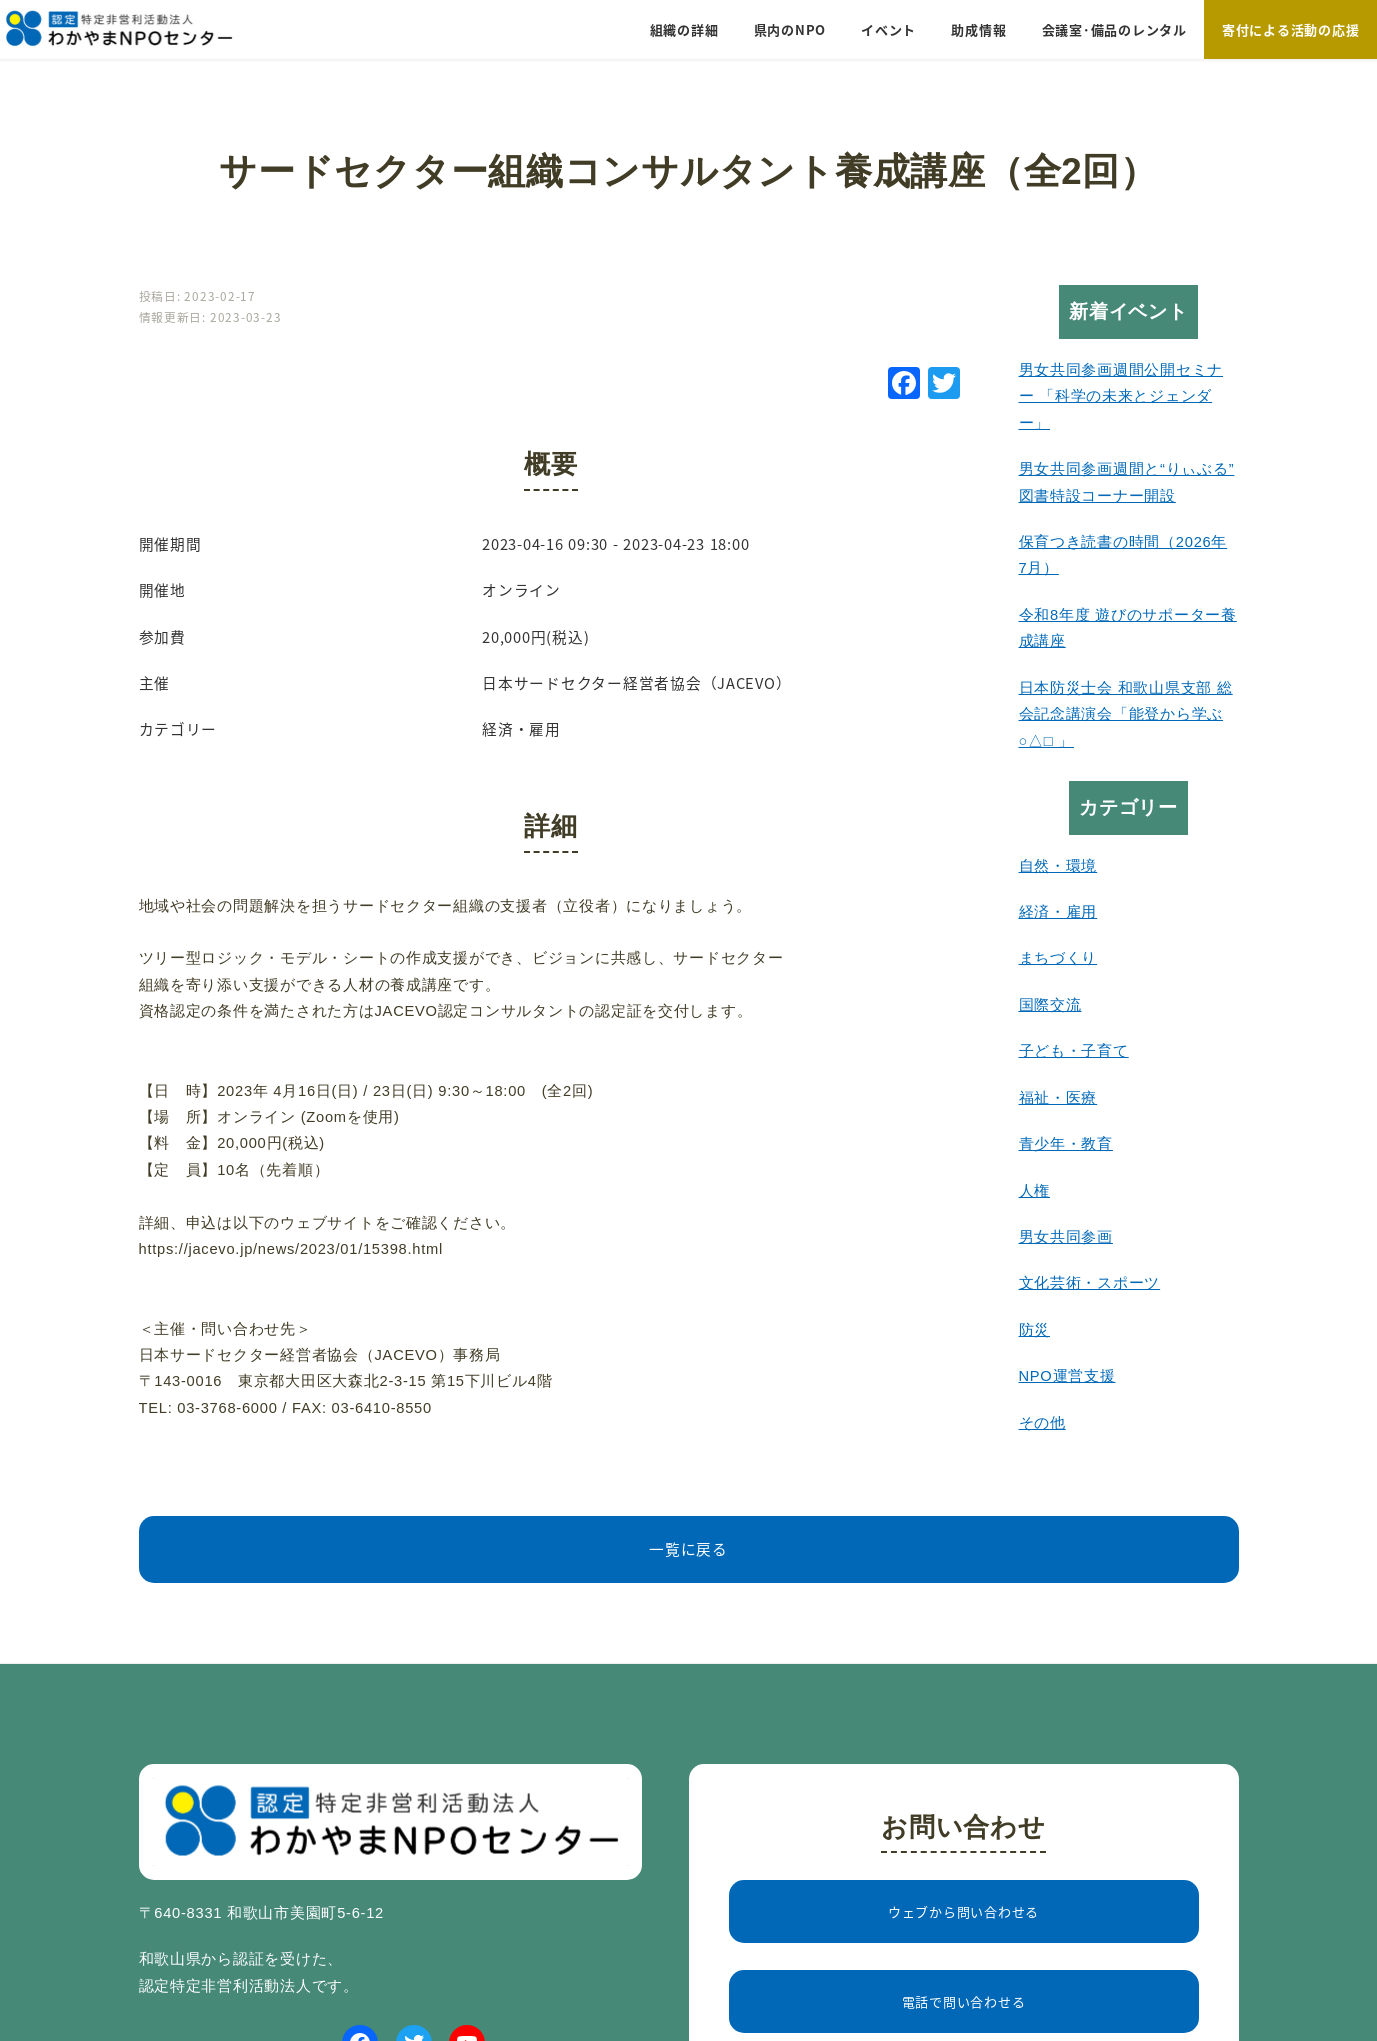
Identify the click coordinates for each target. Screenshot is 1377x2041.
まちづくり (1058, 958)
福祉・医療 (1058, 1098)
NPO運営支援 (1067, 1376)
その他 (1042, 1423)
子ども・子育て (1074, 1051)
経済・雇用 (1058, 912)
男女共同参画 (1066, 1237)
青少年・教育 (1066, 1144)
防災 (1034, 1330)
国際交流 (1050, 1005)
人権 (1034, 1191)
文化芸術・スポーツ (1090, 1283)
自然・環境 (1058, 866)
